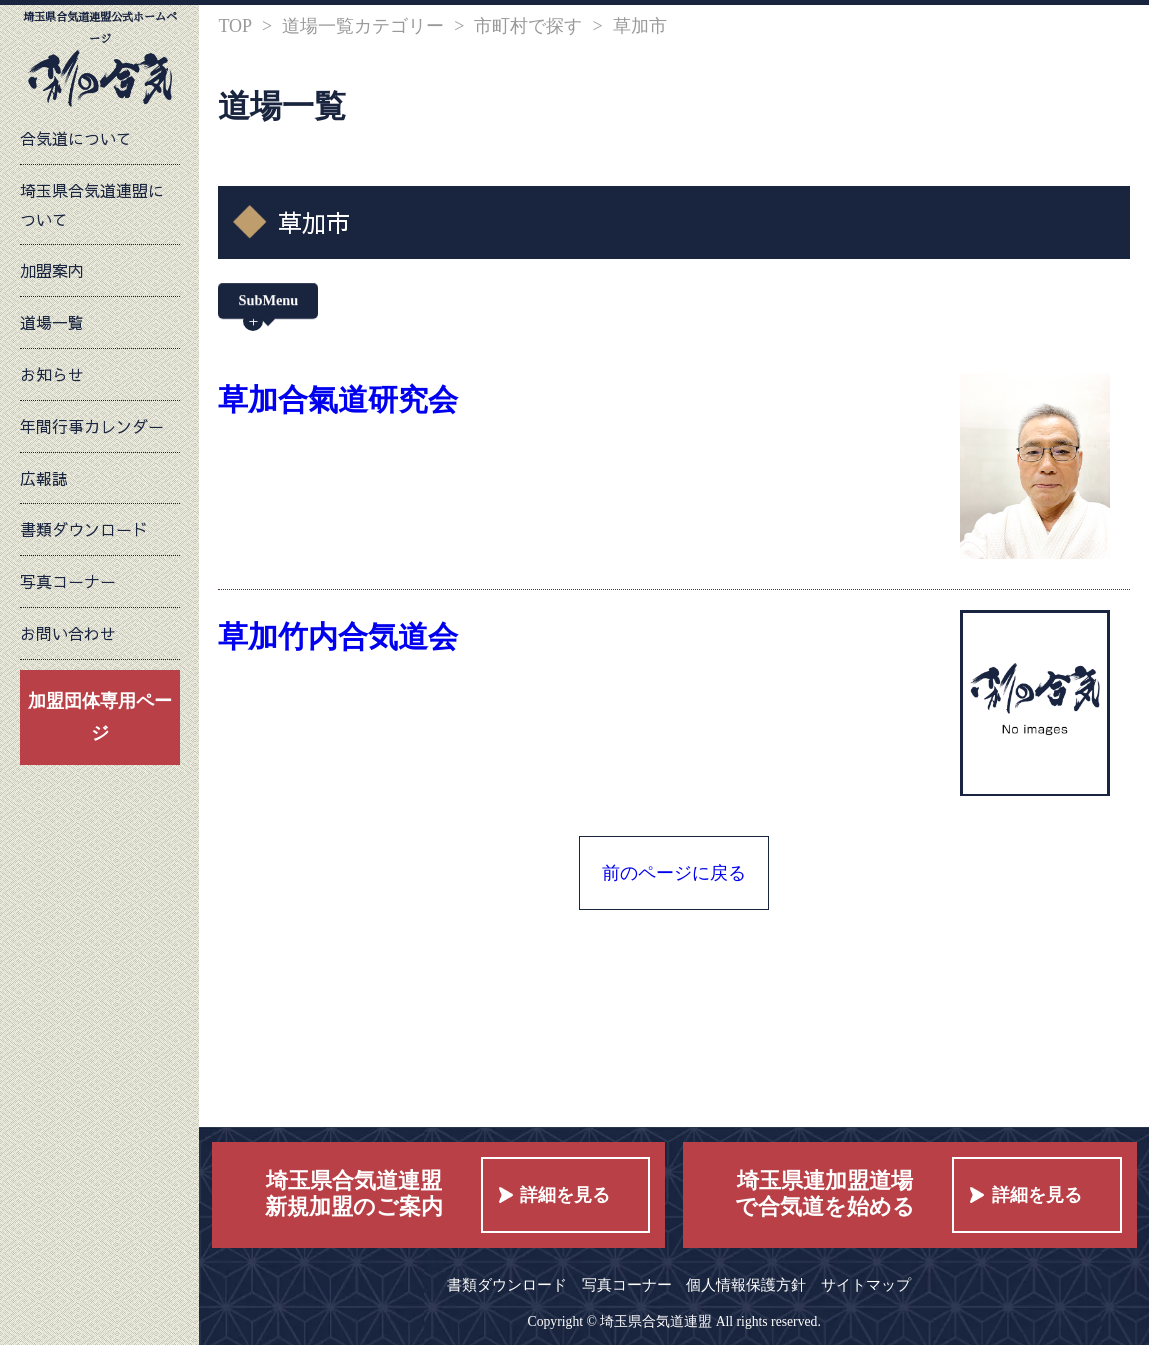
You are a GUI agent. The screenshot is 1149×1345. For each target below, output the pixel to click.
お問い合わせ (68, 633)
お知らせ (52, 374)
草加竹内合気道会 (338, 636)
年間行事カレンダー (92, 426)
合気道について (76, 138)
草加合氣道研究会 (338, 399)
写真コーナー (68, 581)
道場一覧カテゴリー (363, 26)
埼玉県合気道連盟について (92, 204)
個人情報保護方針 (746, 1284)
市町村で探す (528, 26)
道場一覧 (52, 322)
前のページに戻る (674, 873)
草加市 (640, 26)
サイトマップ (866, 1284)
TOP (235, 26)
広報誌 (44, 478)
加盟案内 (52, 270)
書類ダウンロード (84, 529)
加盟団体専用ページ (100, 717)
